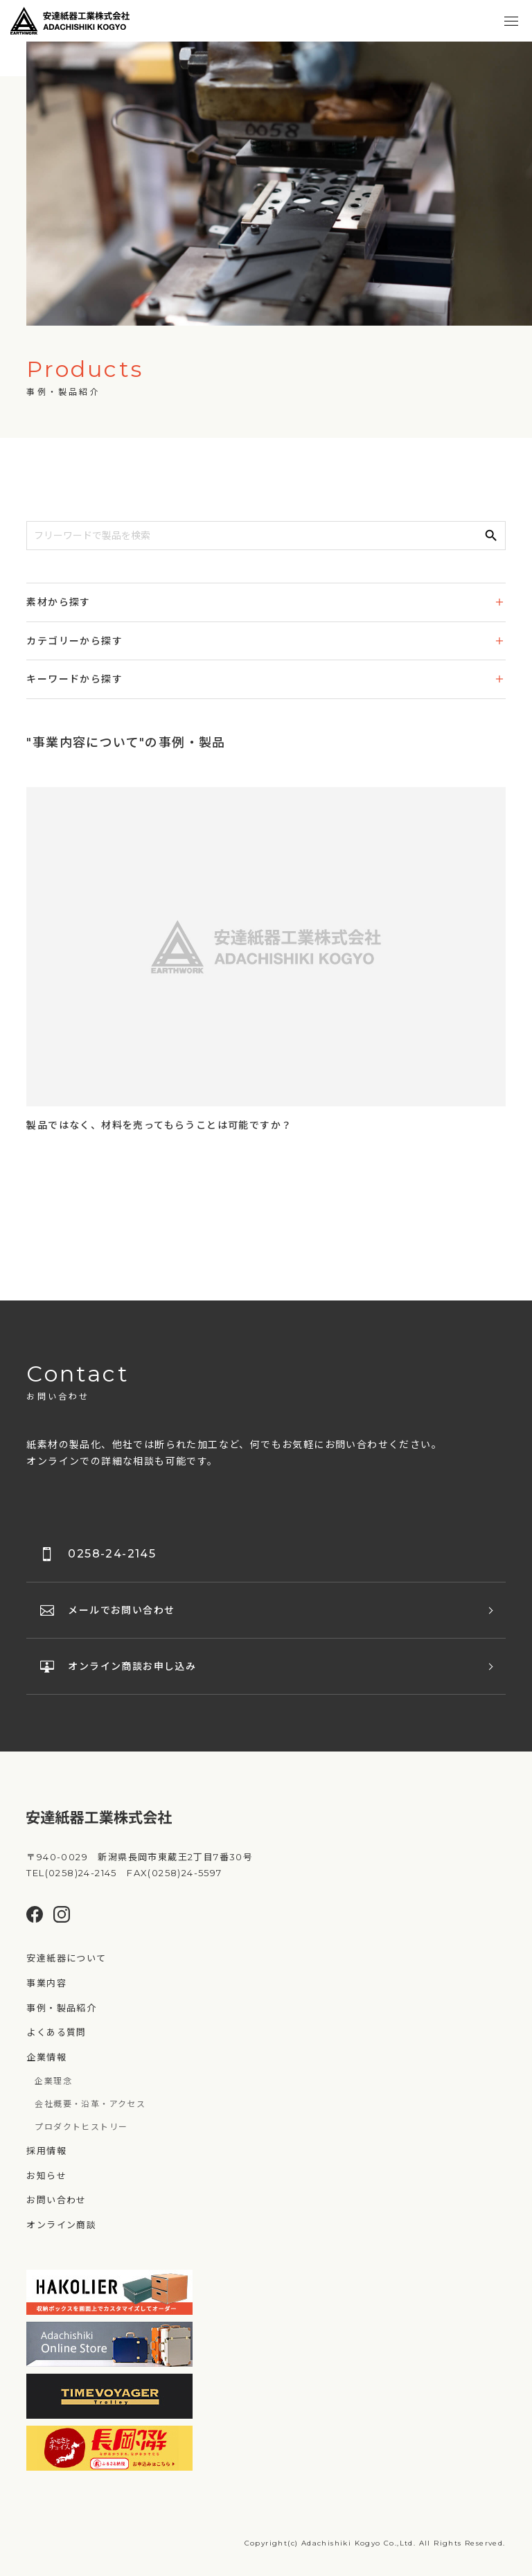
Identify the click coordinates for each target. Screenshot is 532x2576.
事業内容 (46, 1982)
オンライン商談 (61, 2224)
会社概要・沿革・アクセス (90, 2104)
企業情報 (46, 2057)
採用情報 (46, 2150)
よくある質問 (56, 2032)
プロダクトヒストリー (81, 2126)
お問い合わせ (56, 2199)
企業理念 (53, 2081)
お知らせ (46, 2175)
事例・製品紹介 (61, 2007)
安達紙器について (66, 1958)
